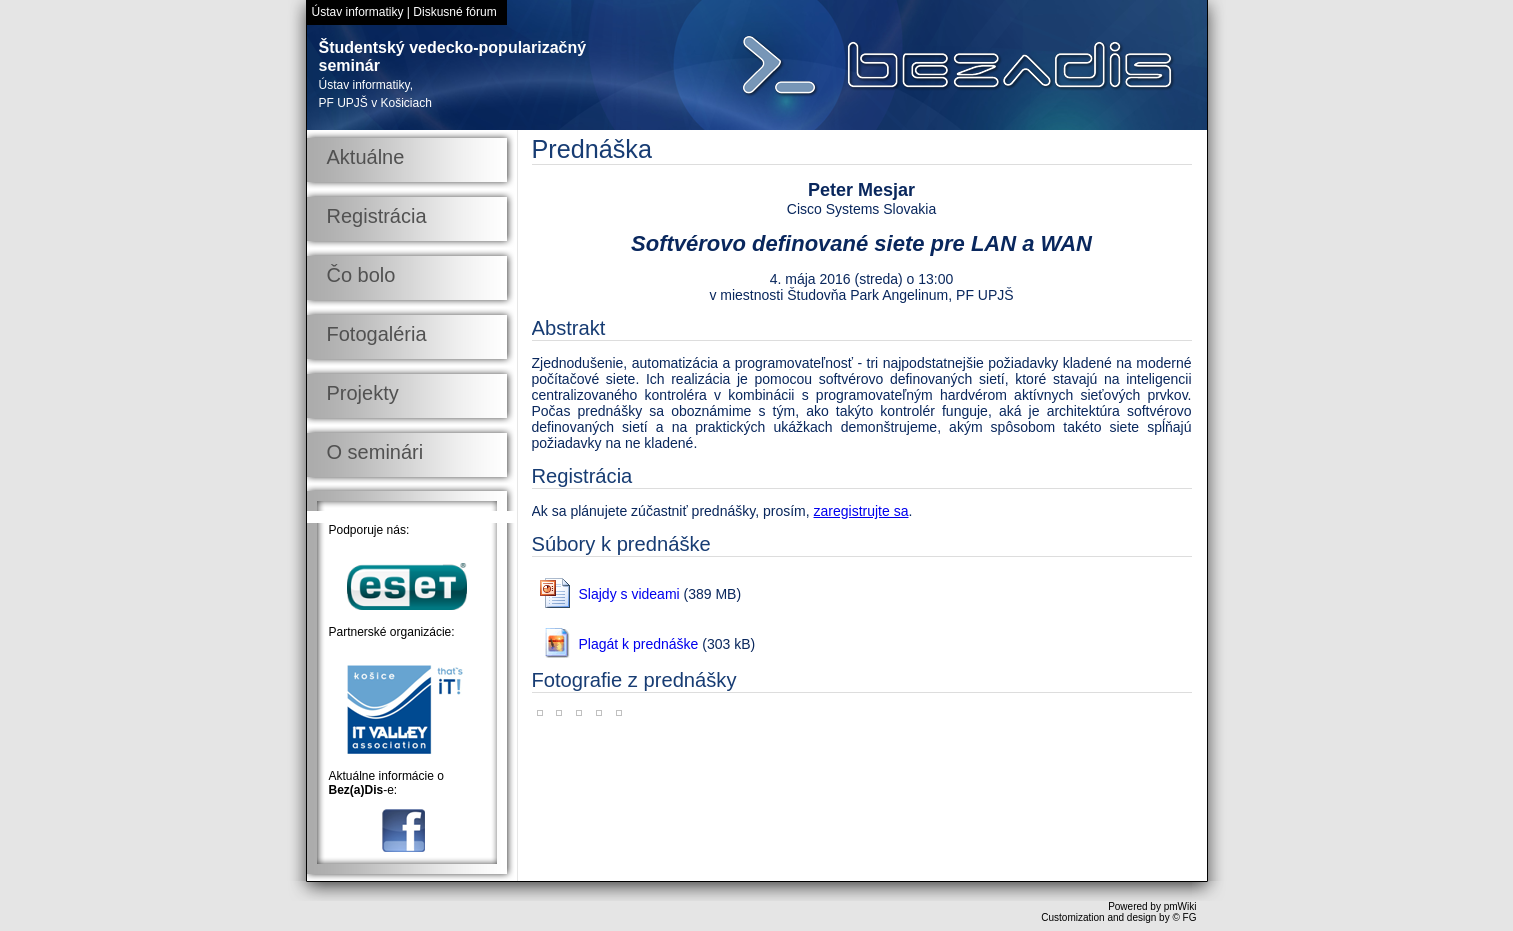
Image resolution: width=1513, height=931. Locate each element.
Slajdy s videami (629, 594)
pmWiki (1180, 906)
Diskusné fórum (454, 12)
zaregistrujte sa (861, 511)
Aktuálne (366, 157)
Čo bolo (361, 275)
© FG (1184, 917)
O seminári (375, 452)
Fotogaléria (377, 334)
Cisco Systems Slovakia (861, 209)
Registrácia (377, 216)
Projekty (363, 393)
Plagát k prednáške (639, 644)
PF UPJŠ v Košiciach (375, 103)
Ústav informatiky (358, 12)
